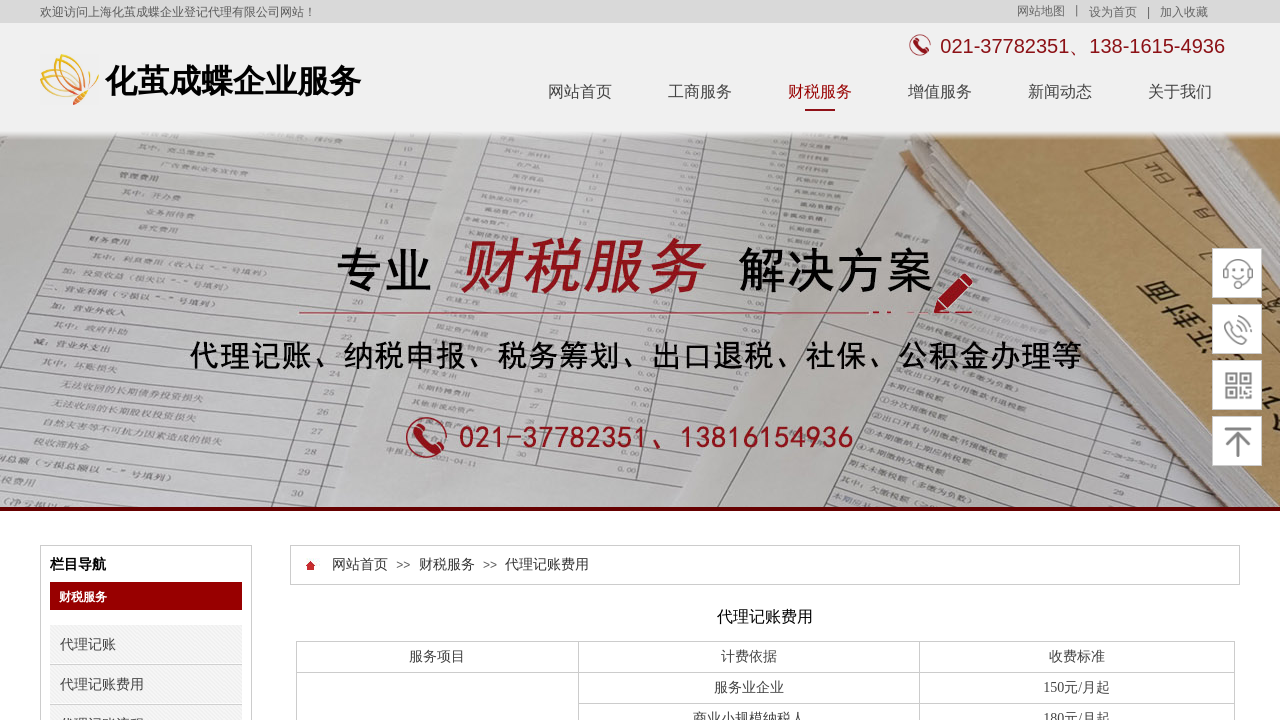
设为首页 (1113, 12)
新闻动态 (1060, 91)
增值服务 (940, 91)
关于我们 (1180, 91)
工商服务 (700, 91)
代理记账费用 (547, 564)
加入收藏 (1184, 12)
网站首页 (580, 91)
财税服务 (820, 91)
